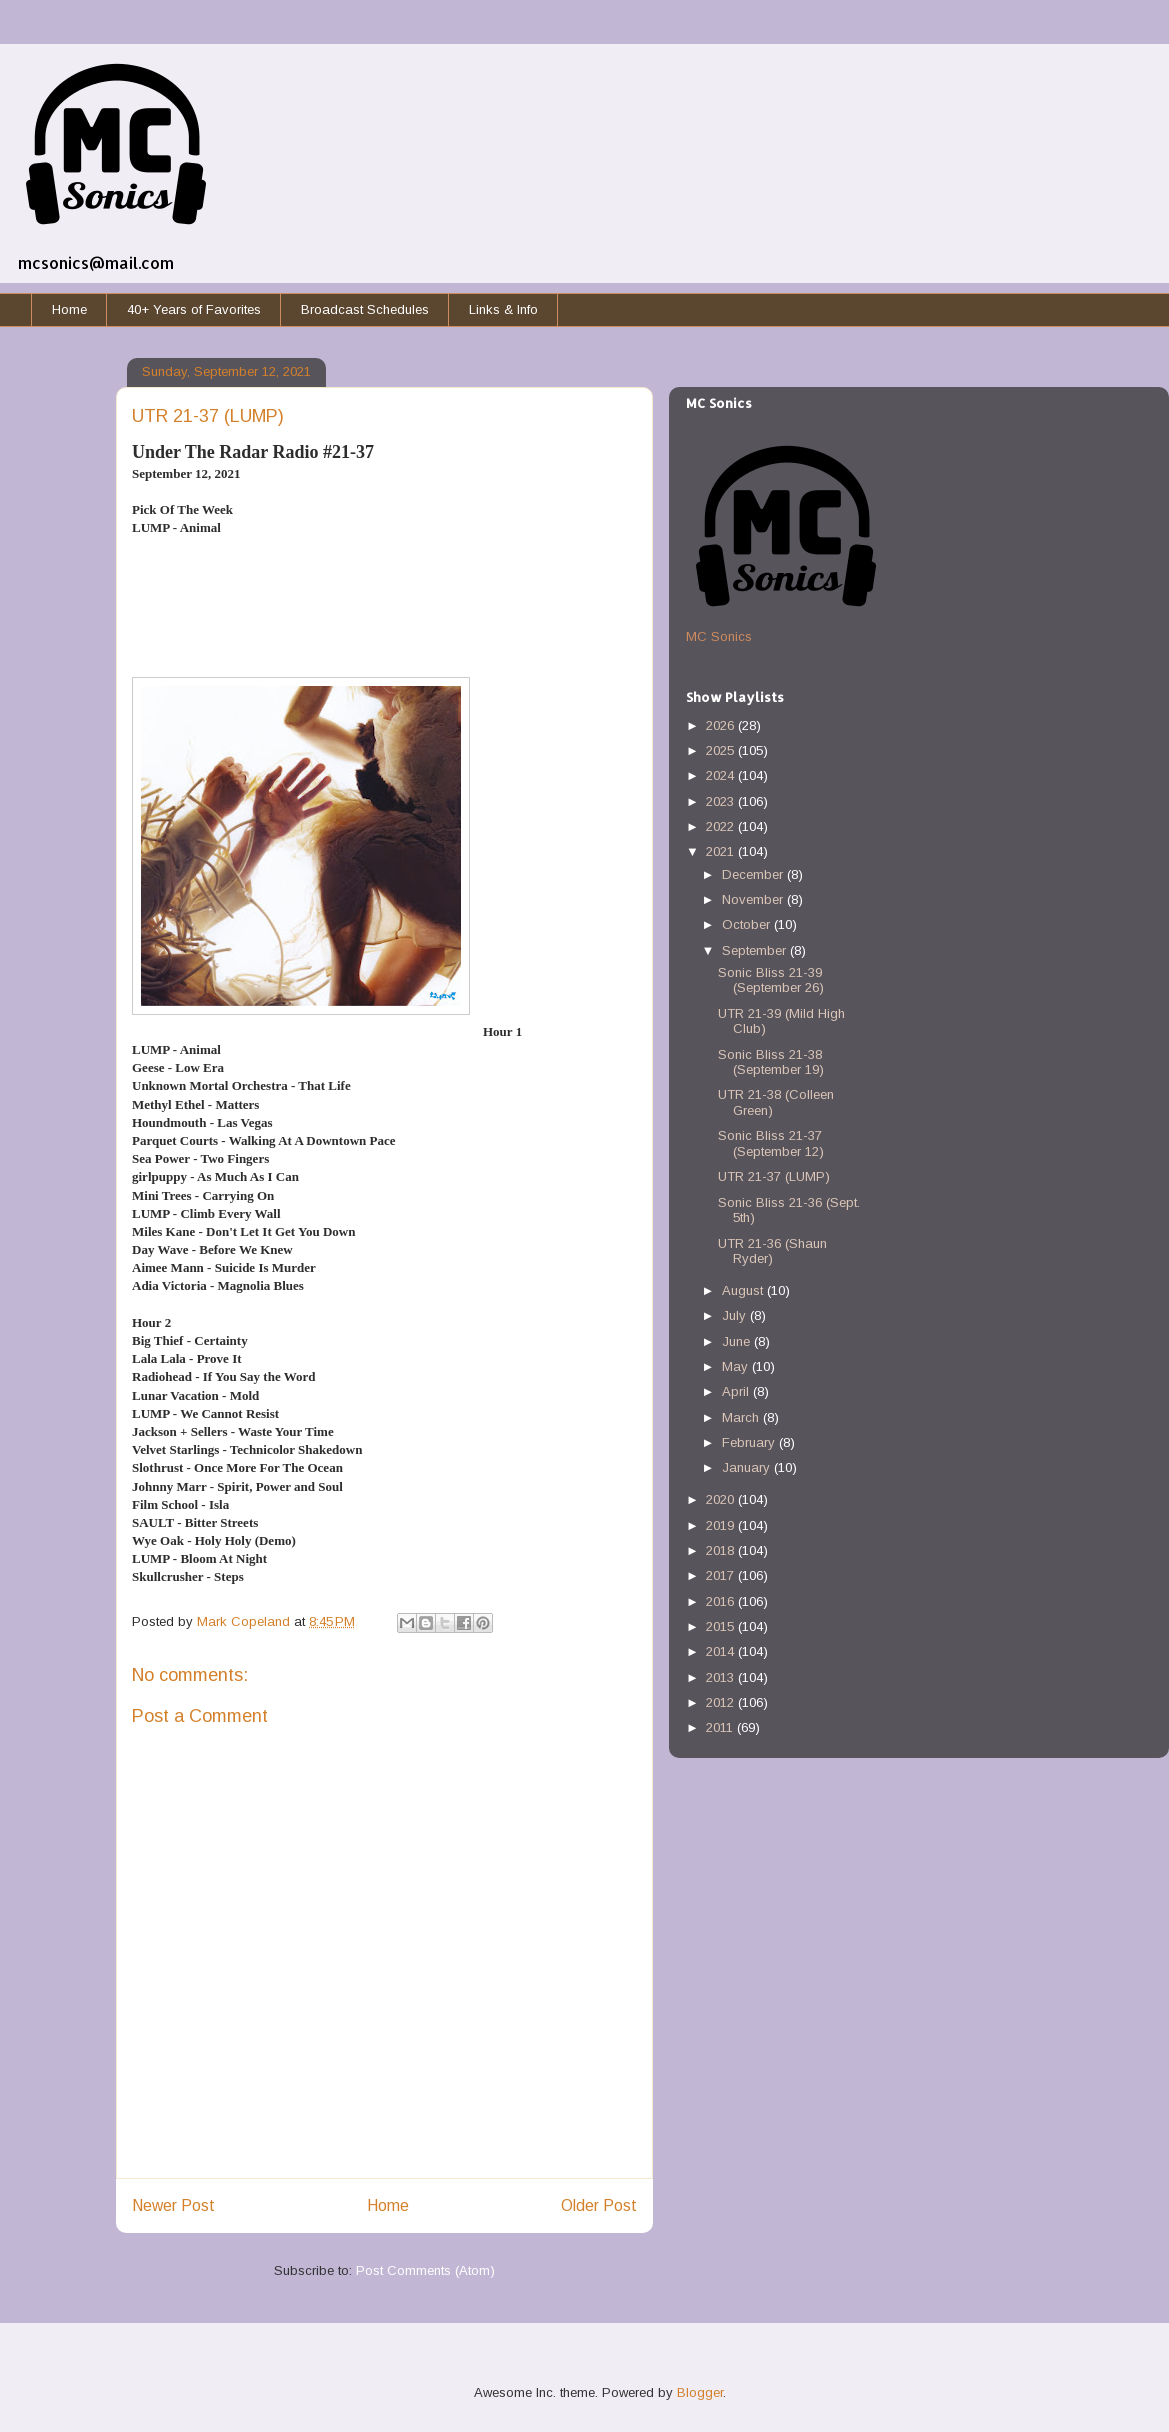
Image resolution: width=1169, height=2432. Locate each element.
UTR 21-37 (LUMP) (774, 1176)
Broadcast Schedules (365, 309)
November (754, 899)
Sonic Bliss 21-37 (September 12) (771, 1143)
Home (69, 309)
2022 (722, 826)
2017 (722, 1575)
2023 (722, 801)
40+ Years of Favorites (194, 309)
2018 (722, 1550)
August (744, 1290)
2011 (721, 1727)
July (736, 1315)
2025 (722, 750)
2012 (722, 1702)
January (748, 1467)
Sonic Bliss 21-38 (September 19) (771, 1062)
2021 (722, 851)
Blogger (700, 2392)
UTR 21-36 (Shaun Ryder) (772, 1251)
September (756, 950)
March (742, 1417)
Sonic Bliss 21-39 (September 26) (771, 980)
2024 (722, 775)
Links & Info (503, 309)
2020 (722, 1499)
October (748, 924)
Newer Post (173, 2205)
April (737, 1391)
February (750, 1442)
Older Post (599, 2205)
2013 (722, 1677)
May (737, 1366)
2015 (722, 1626)
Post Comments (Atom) (425, 2270)
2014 (722, 1651)
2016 (722, 1601)
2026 (722, 725)
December (754, 874)
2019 (722, 1525)
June (738, 1341)
